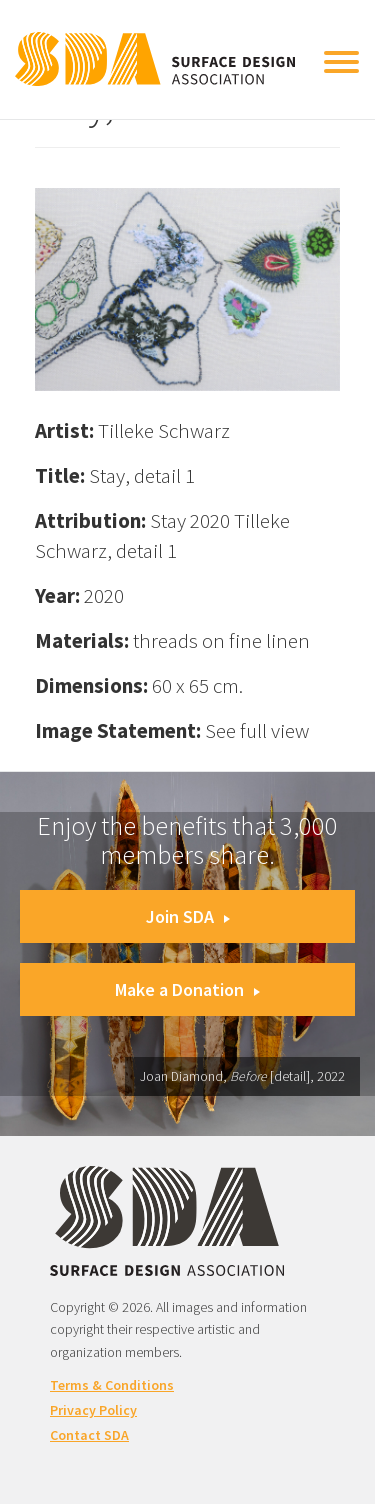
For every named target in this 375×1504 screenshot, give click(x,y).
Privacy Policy (93, 1410)
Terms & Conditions (112, 1385)
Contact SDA (89, 1435)
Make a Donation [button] (187, 989)
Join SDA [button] (188, 916)
